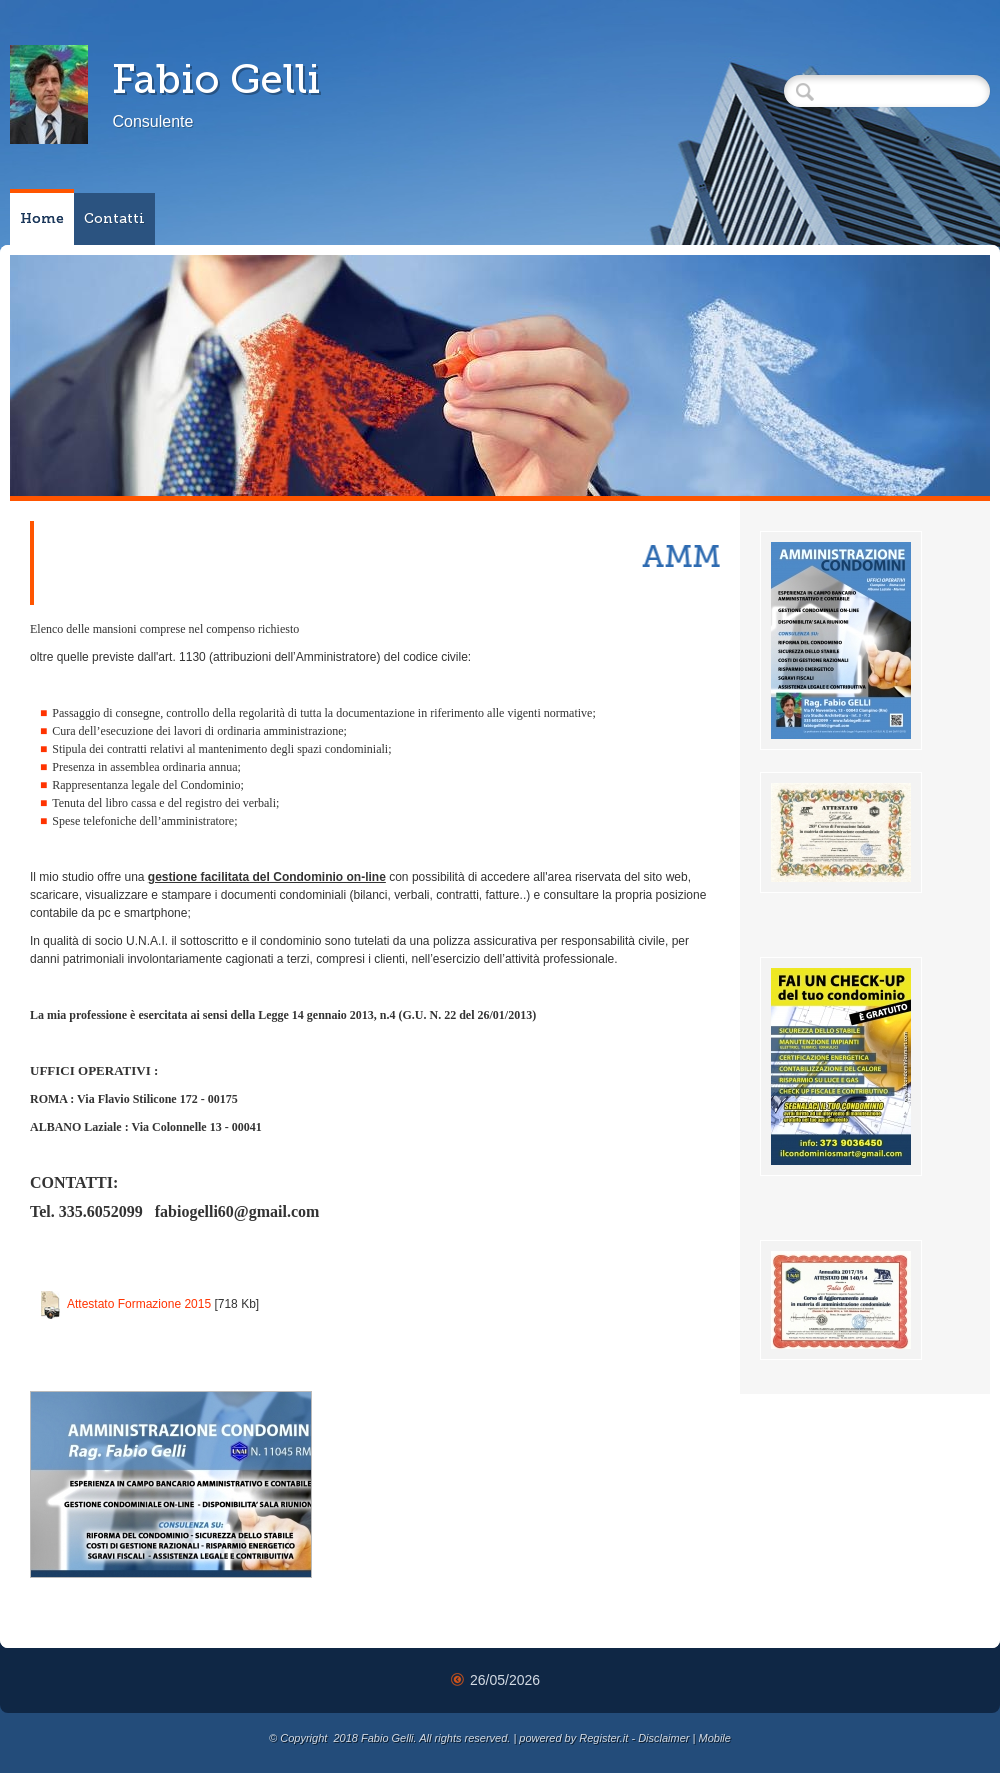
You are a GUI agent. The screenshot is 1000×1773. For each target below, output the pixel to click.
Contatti (114, 218)
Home (42, 218)
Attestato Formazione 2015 (139, 1304)
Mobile (714, 1738)
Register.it (603, 1738)
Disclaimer (663, 1738)
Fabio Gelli (216, 79)
